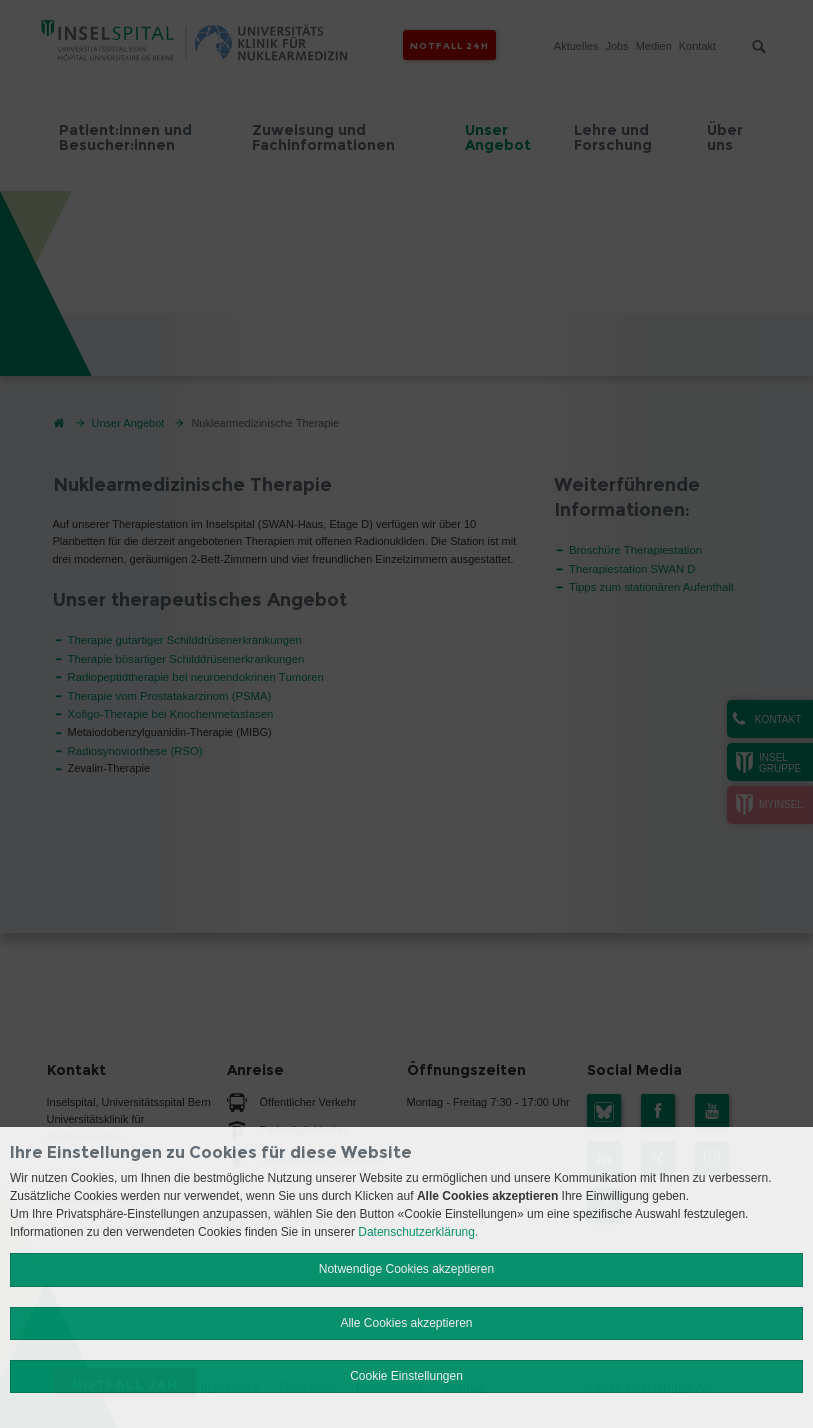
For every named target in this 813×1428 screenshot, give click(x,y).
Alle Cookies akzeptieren (406, 1323)
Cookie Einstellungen (406, 1376)
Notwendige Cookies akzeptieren (406, 1269)
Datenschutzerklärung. (418, 1232)
